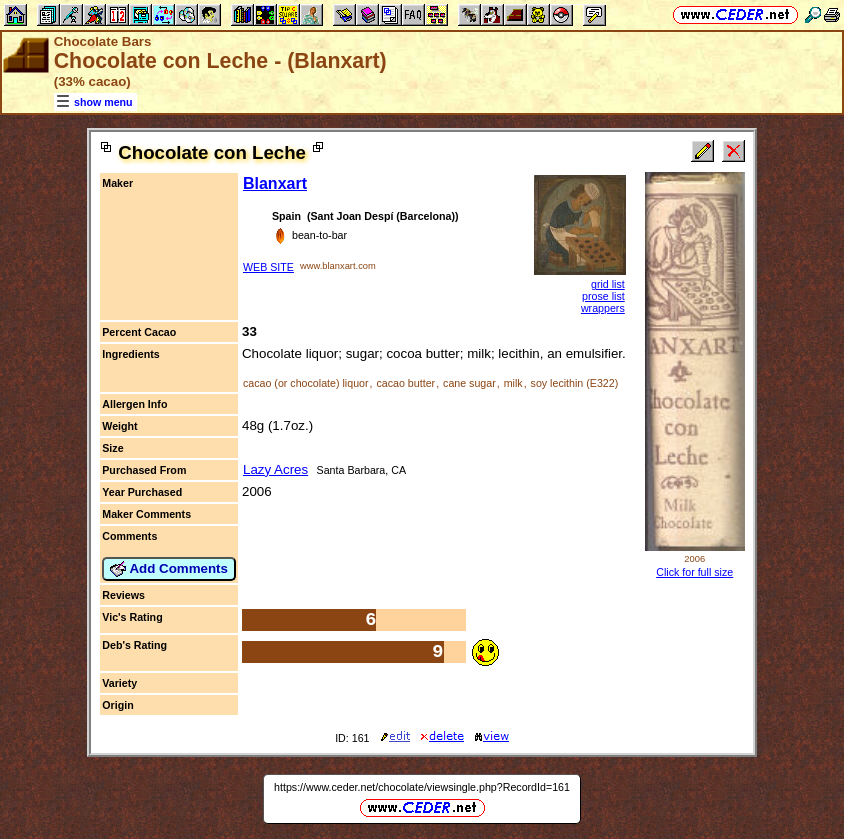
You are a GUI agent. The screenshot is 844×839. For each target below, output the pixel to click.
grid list (608, 284)
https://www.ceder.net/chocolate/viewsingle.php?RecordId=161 (422, 787)
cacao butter (405, 383)
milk (513, 383)
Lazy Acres (275, 469)
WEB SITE (268, 267)
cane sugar (469, 383)
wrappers (603, 308)
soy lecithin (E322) (575, 383)
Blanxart (275, 183)
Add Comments (169, 569)
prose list (603, 296)
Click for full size (694, 572)
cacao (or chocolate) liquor (306, 383)
